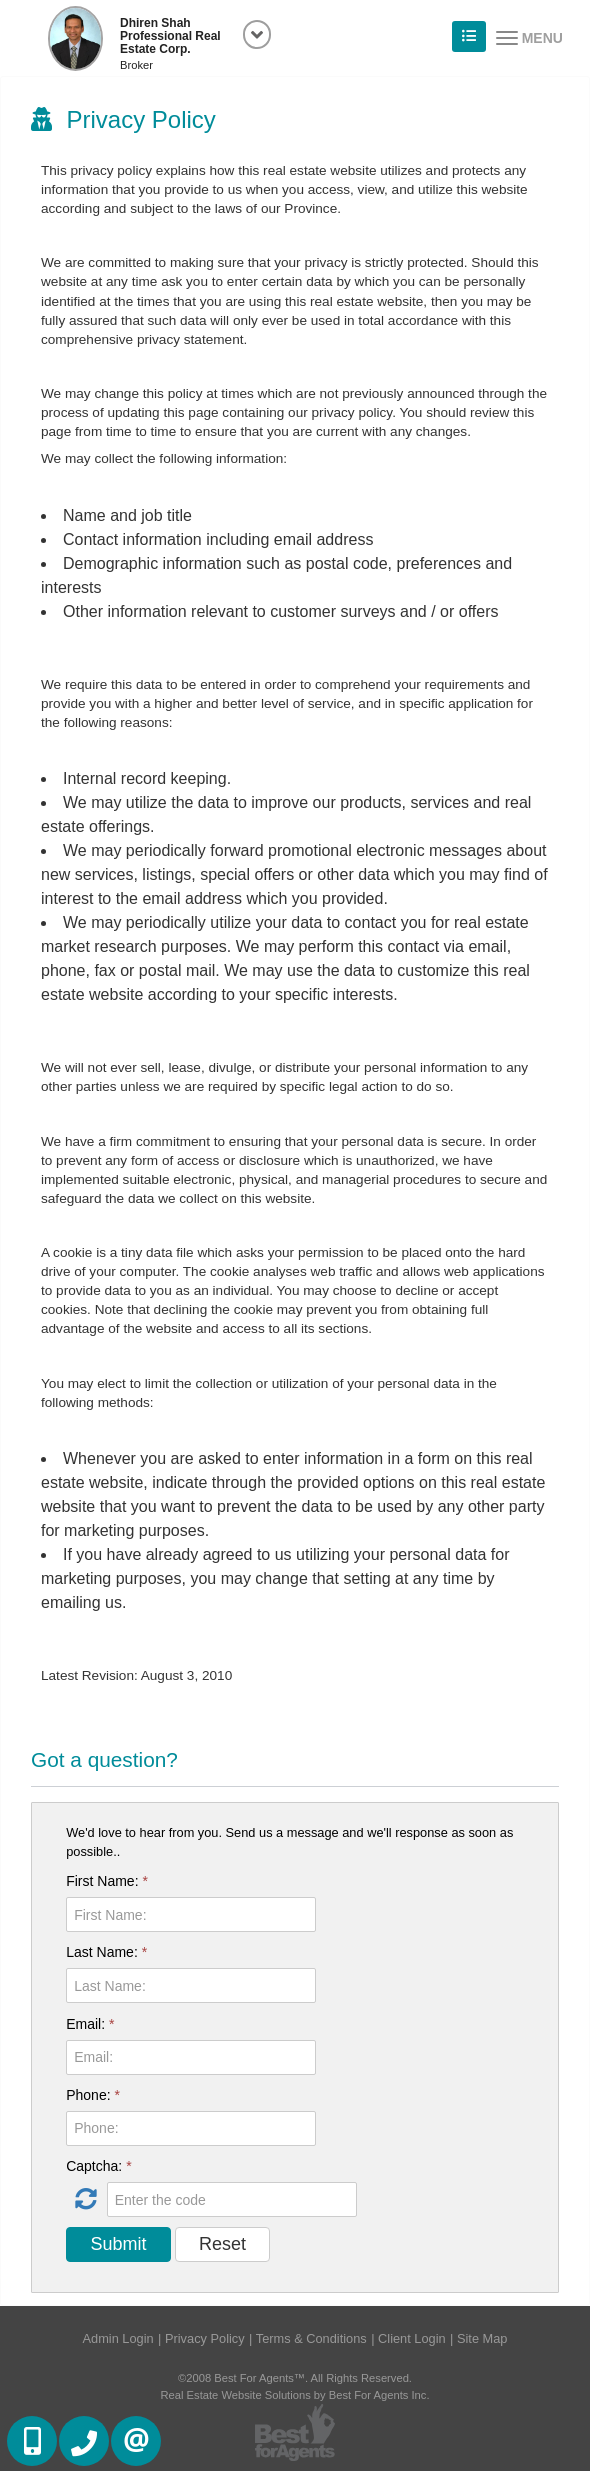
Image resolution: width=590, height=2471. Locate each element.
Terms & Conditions (311, 2338)
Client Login (412, 2338)
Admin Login (118, 2338)
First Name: (107, 1881)
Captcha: (98, 2166)
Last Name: (106, 1952)
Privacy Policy (205, 2338)
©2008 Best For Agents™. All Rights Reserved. (295, 2378)
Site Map (482, 2338)
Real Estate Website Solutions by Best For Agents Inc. (294, 2395)
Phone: (93, 2095)
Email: (90, 2024)
